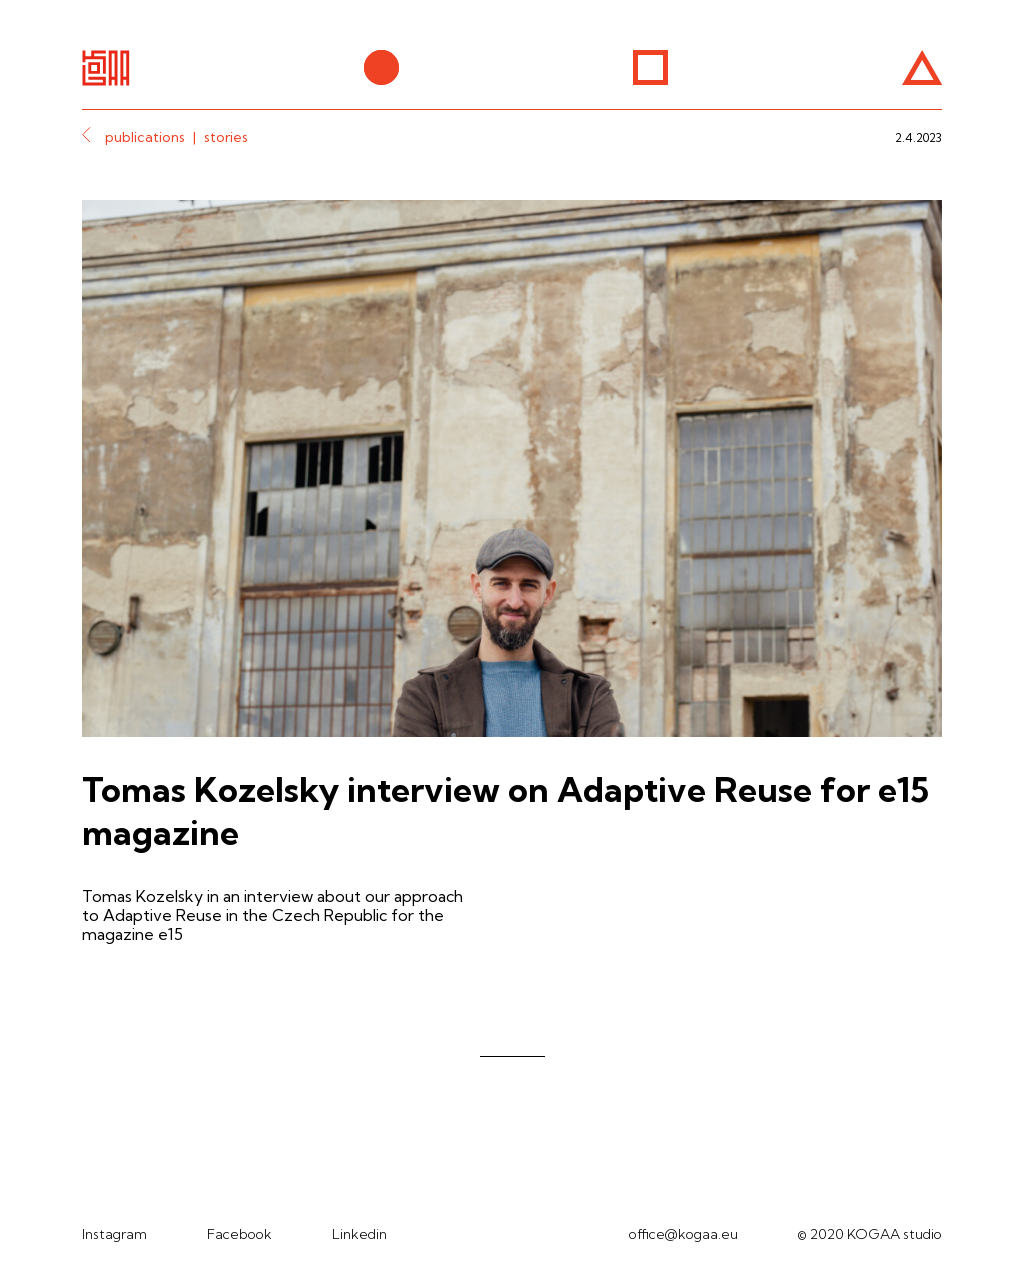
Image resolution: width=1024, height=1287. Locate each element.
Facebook (239, 1234)
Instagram (114, 1234)
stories (226, 137)
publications (145, 137)
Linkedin (359, 1234)
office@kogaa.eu (683, 1234)
